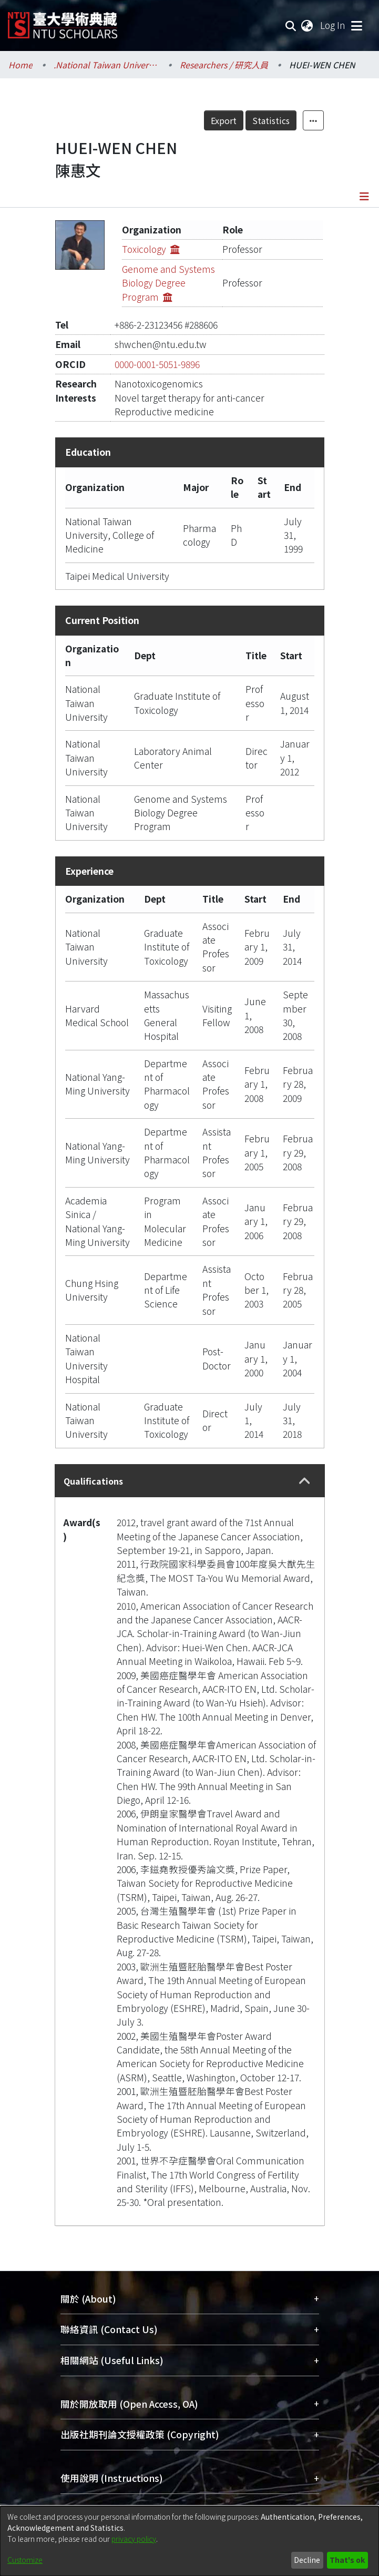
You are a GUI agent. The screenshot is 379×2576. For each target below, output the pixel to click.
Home (20, 64)
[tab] (190, 1481)
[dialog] (189, 2541)
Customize (25, 2559)
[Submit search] (291, 25)
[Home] (62, 21)
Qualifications (93, 1481)
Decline (307, 2559)
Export (224, 120)
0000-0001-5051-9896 (157, 364)
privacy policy (133, 2538)
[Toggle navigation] (356, 25)
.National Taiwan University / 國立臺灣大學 (106, 64)
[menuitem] (307, 25)
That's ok (347, 2559)
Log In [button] (333, 25)
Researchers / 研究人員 (224, 64)
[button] (305, 1481)
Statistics (271, 120)
